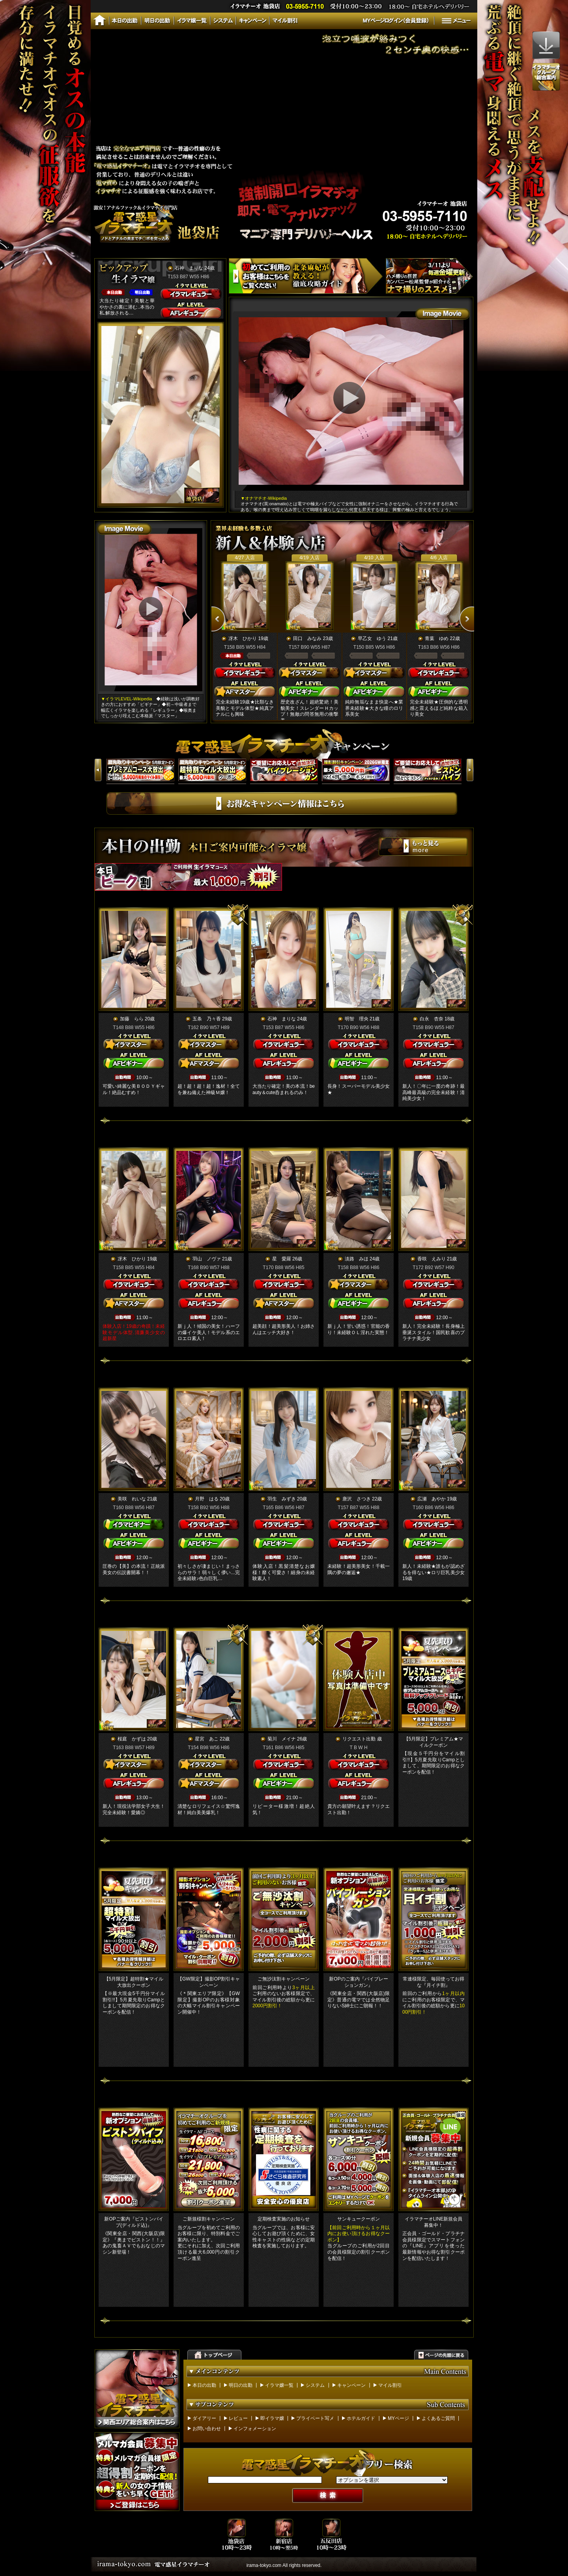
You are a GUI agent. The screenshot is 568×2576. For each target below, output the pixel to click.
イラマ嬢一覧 (279, 2385)
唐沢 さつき (356, 1499)
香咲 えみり (431, 1259)
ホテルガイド (361, 2418)
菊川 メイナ (281, 1739)
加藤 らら (132, 1019)
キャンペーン (351, 2385)
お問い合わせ (206, 2428)
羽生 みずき (281, 1499)
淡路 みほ (356, 1259)
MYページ (398, 2418)
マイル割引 (390, 2385)
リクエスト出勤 (359, 1739)
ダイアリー (204, 2418)
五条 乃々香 (206, 1019)
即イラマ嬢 (272, 2418)
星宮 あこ (207, 1739)
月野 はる (207, 1499)
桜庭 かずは (132, 1739)
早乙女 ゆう (372, 638)
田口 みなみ (307, 638)
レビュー (238, 2418)
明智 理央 (356, 1019)
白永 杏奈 (431, 1019)
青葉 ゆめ (436, 638)
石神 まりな (189, 268)
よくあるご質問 (438, 2418)
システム (315, 2385)
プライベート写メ (315, 2418)
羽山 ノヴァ (206, 1259)
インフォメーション (255, 2428)
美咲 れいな (132, 1499)
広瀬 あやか (431, 1499)
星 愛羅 (281, 1259)
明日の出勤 (240, 2385)
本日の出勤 (204, 2385)
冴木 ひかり (242, 638)
